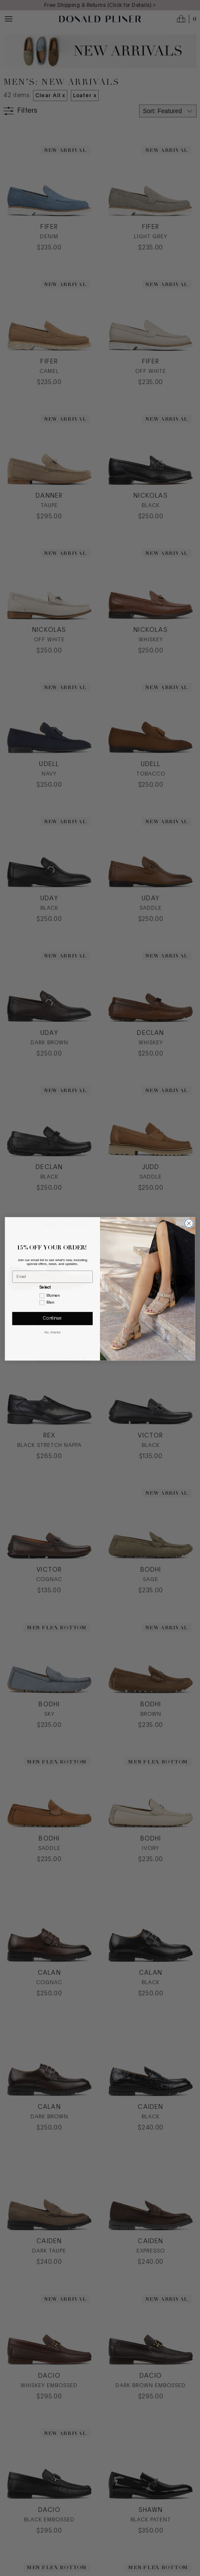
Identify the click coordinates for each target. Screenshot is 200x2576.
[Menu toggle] (8, 19)
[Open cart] (187, 19)
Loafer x (85, 95)
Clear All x (50, 95)
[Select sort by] (168, 111)
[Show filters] (20, 111)
